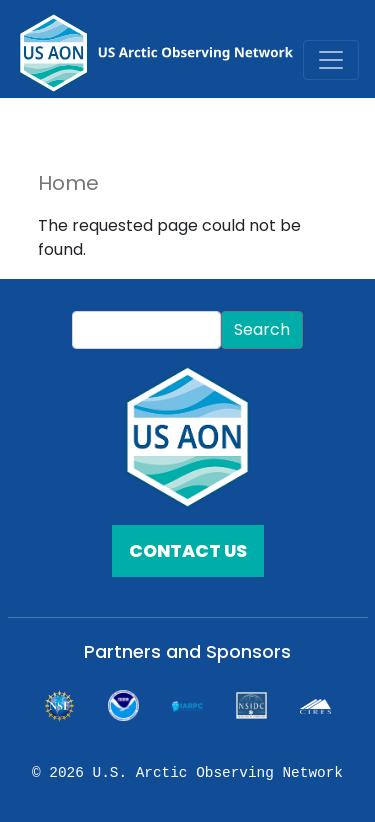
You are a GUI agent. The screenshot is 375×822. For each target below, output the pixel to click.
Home (68, 183)
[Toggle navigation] (331, 60)
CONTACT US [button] (188, 551)
